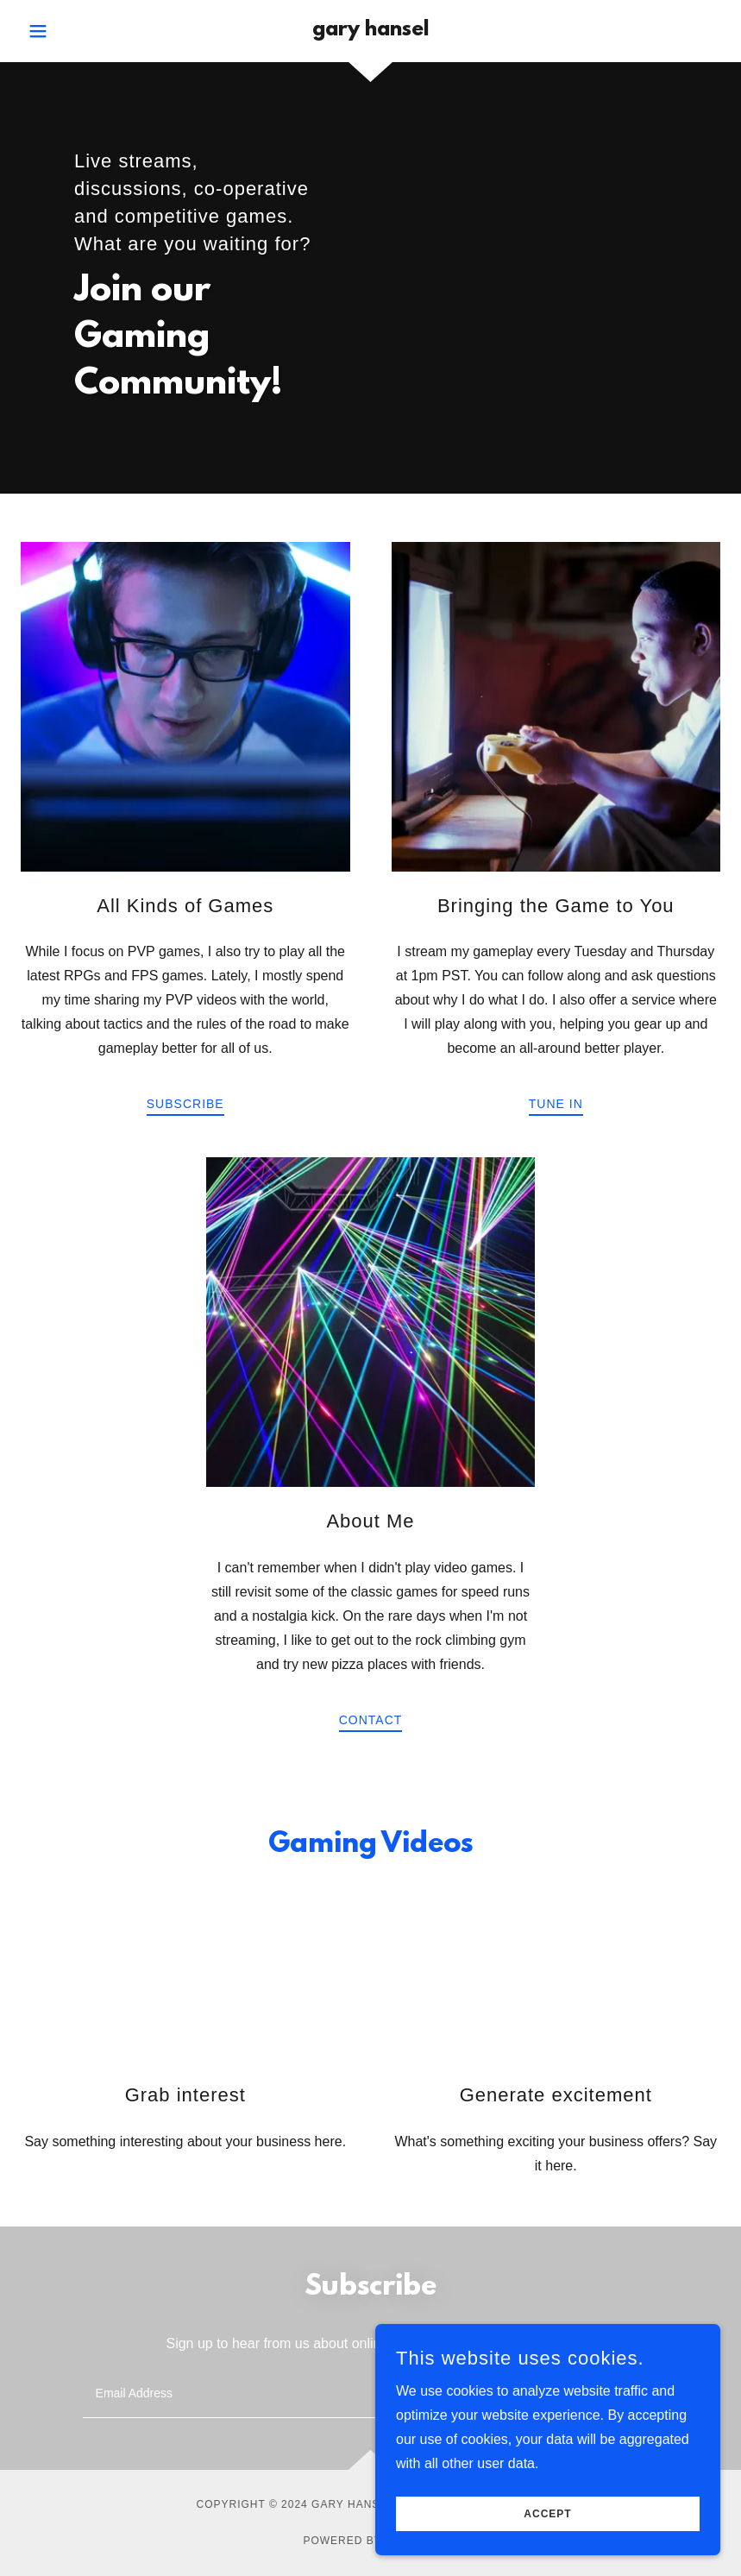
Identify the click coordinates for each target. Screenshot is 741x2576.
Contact (371, 1720)
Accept (547, 2526)
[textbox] (305, 2394)
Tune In (556, 1104)
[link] (371, 30)
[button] (73, 31)
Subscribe (185, 1104)
